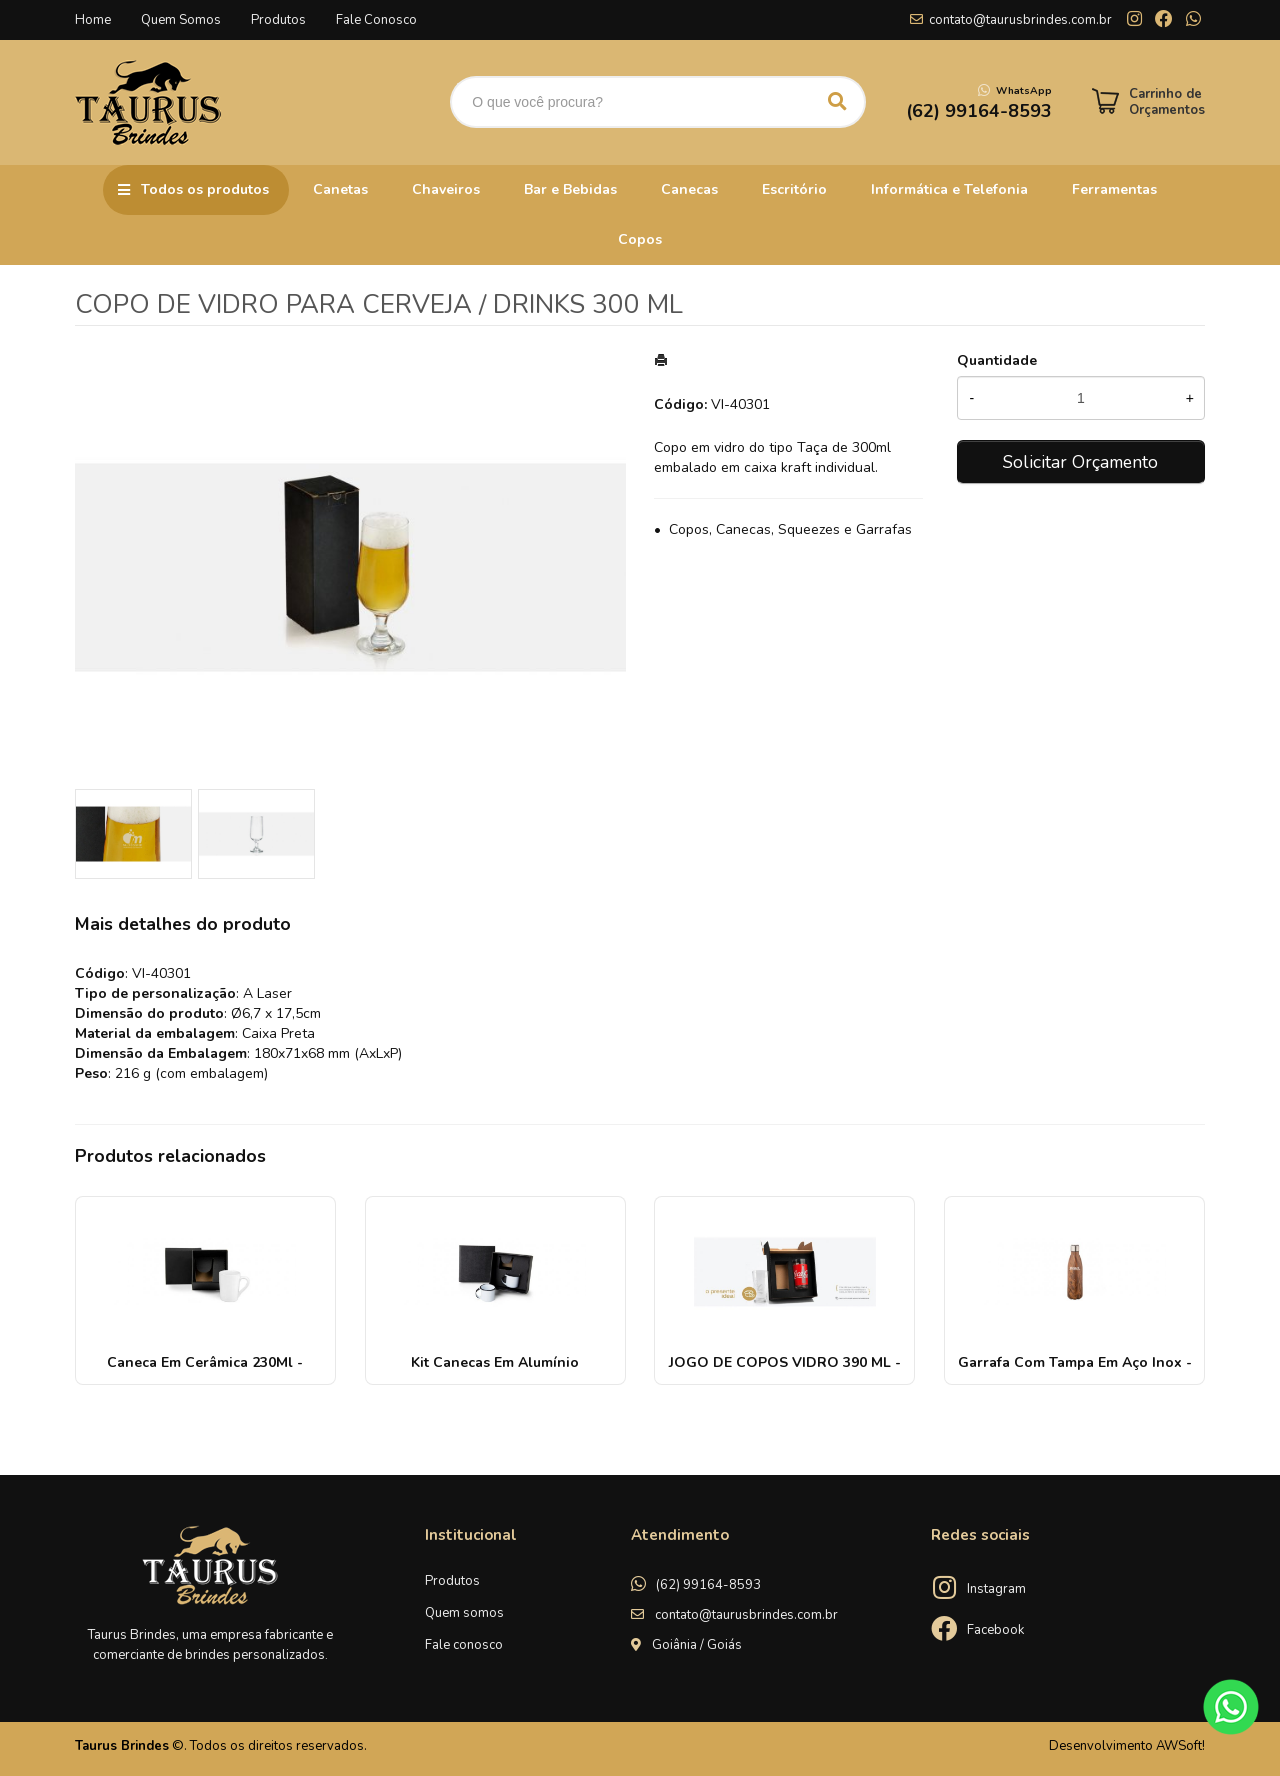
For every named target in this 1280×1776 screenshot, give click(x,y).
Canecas (689, 189)
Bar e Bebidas (570, 189)
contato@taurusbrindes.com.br (1020, 20)
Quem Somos (181, 20)
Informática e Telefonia (949, 189)
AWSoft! (1180, 1746)
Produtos (278, 20)
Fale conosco (464, 1645)
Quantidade (997, 360)
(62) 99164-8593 (708, 1585)
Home (93, 20)
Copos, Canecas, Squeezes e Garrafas (790, 529)
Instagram (996, 1589)
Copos (640, 239)
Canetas (340, 189)
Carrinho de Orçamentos (1167, 102)
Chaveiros (446, 189)
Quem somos (464, 1613)
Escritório (794, 189)
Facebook (995, 1630)
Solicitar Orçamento (1080, 462)
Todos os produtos (205, 189)
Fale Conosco (376, 20)
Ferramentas (1114, 189)
